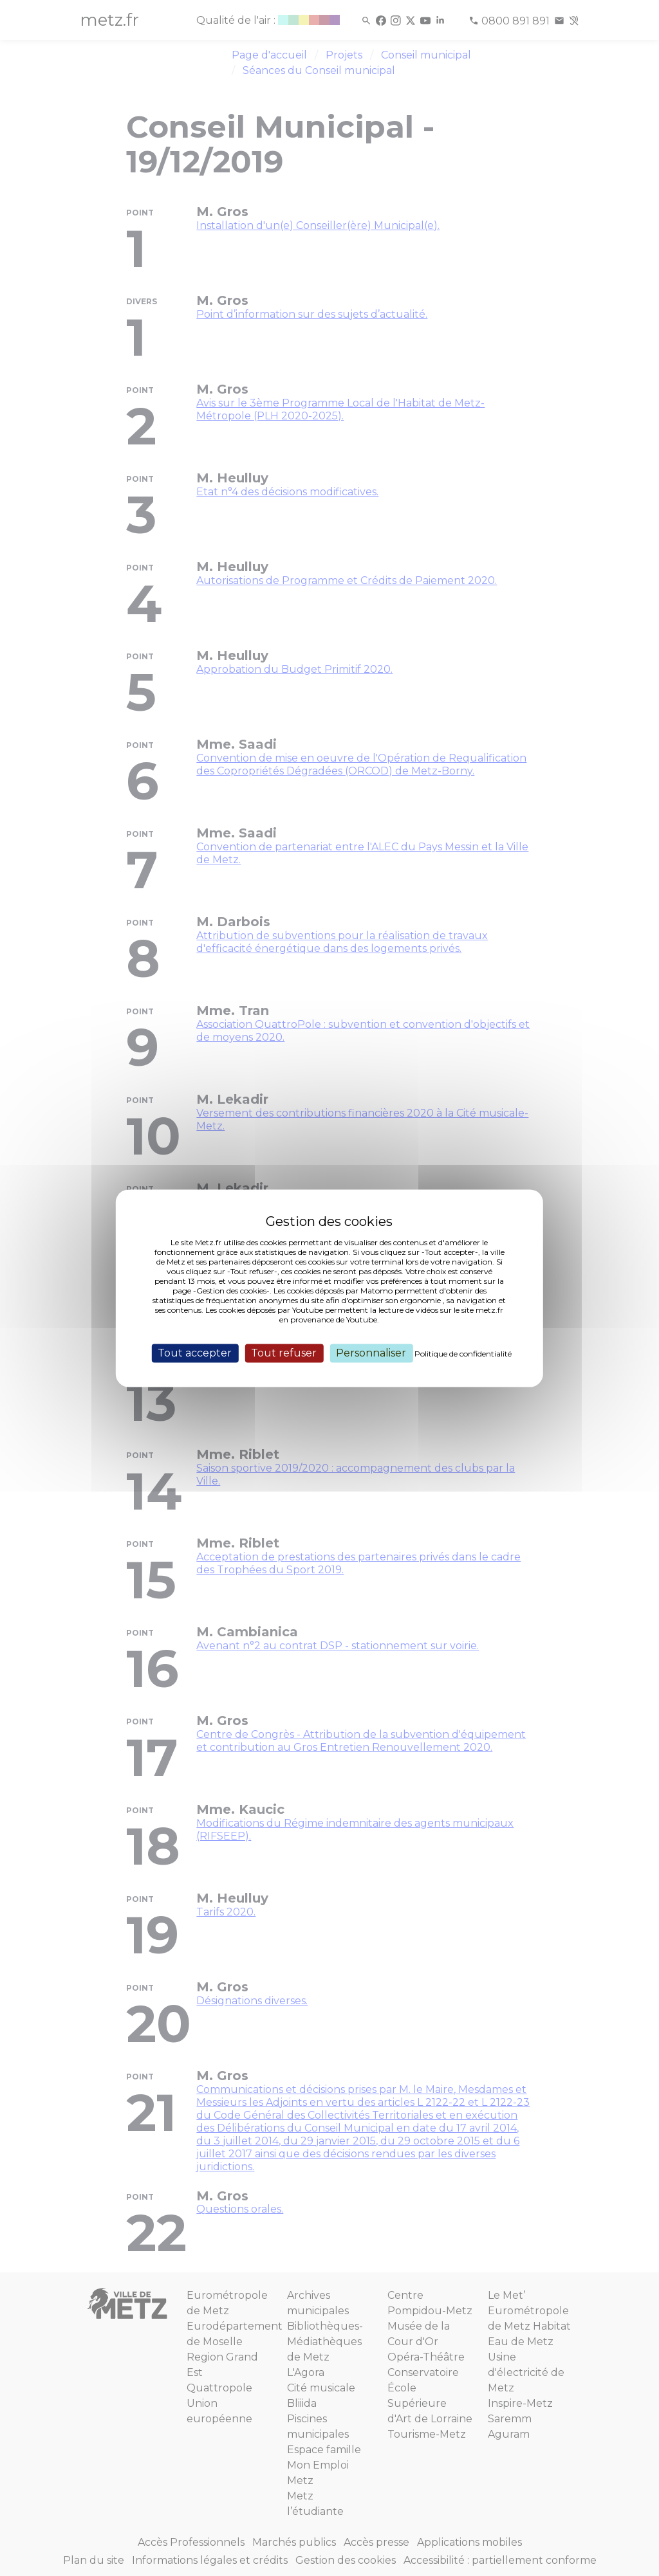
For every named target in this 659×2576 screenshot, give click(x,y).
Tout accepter (195, 1353)
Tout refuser (284, 1353)
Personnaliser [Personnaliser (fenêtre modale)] (371, 1353)
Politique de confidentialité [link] (463, 1353)
